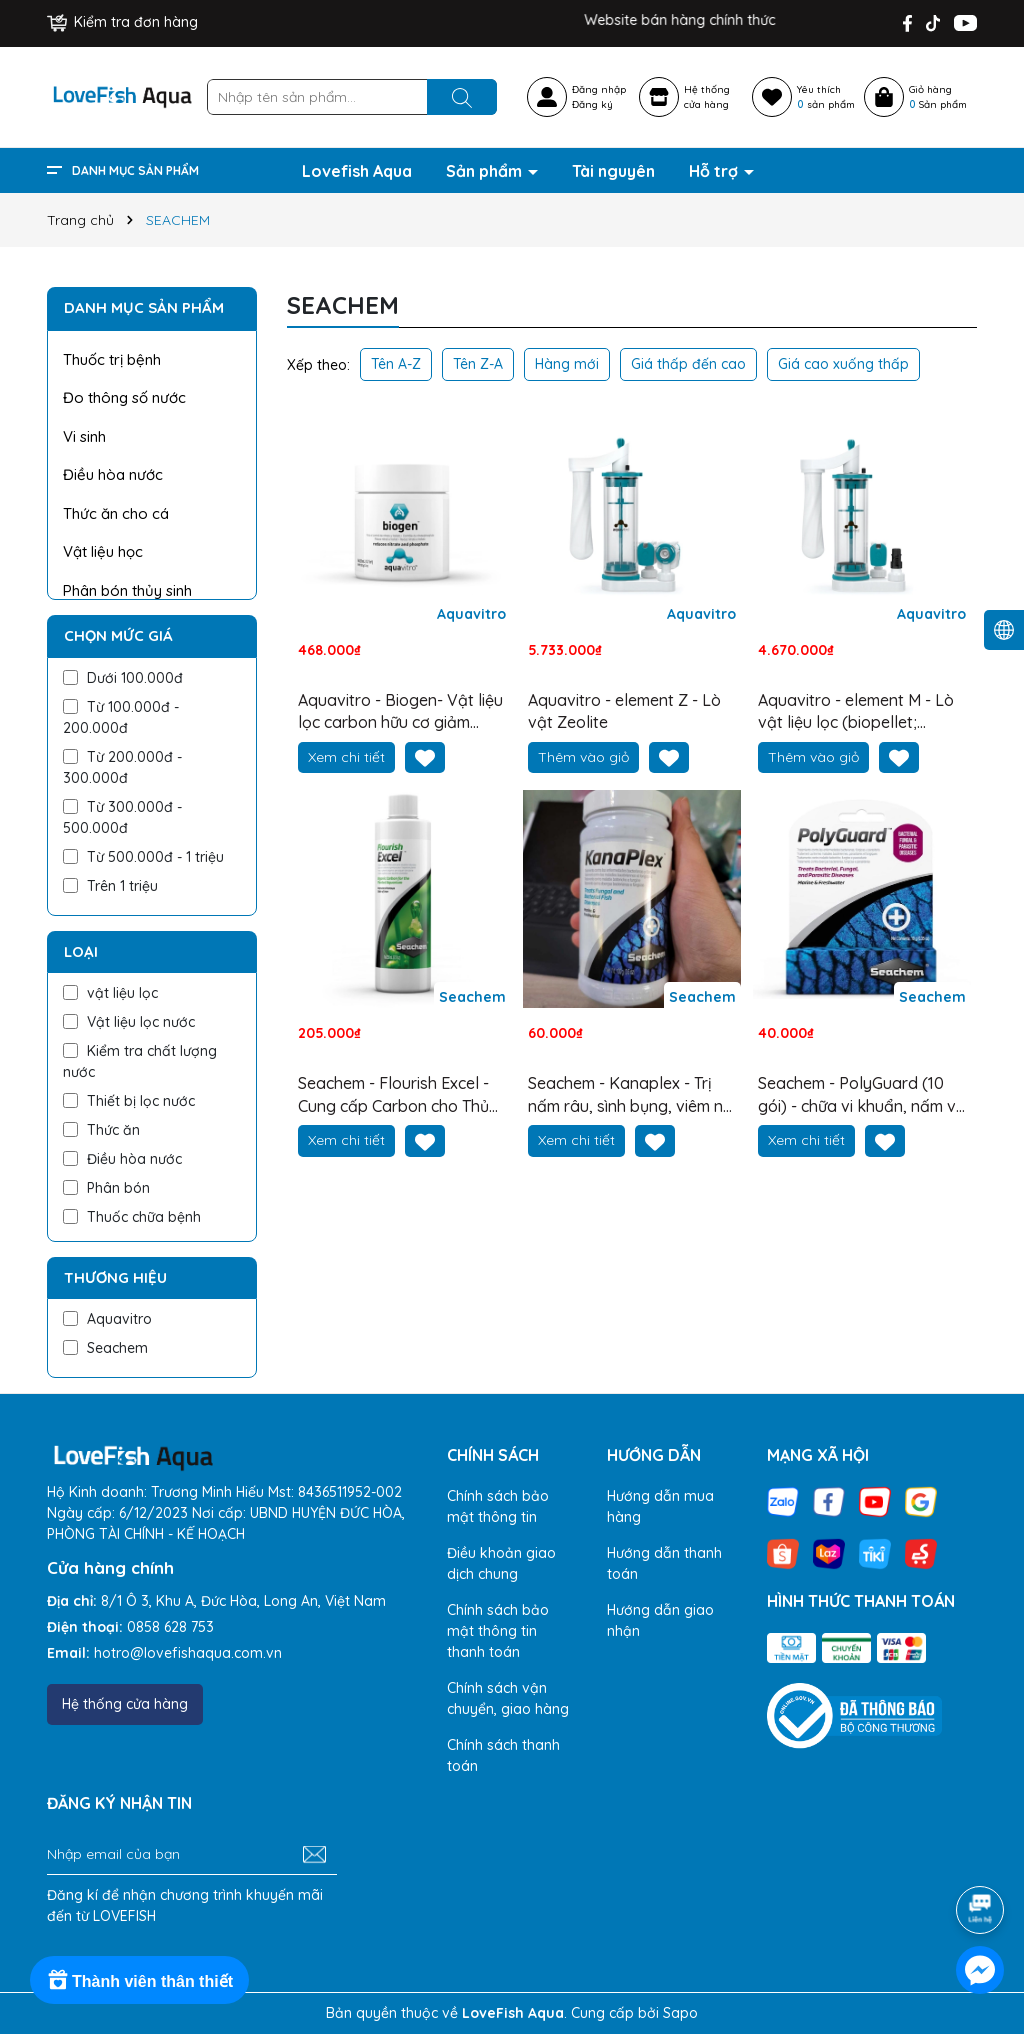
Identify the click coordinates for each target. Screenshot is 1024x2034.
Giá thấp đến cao (688, 364)
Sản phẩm (486, 171)
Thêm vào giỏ (583, 757)
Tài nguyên (613, 171)
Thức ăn (101, 1130)
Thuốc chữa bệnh (132, 1217)
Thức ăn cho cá (116, 513)
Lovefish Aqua (357, 171)
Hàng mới (567, 364)
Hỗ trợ (715, 171)
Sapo (680, 2013)
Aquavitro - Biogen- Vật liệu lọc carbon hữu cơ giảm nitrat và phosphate (400, 712)
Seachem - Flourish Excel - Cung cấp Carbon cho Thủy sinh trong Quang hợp (398, 1095)
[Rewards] (139, 1980)
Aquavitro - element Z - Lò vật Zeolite (624, 711)
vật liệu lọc (110, 993)
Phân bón (106, 1188)
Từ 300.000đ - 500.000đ (122, 817)
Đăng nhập (599, 89)
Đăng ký (592, 104)
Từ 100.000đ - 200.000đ (121, 717)
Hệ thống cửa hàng (125, 1704)
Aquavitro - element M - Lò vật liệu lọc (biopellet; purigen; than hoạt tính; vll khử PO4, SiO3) (856, 712)
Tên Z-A (478, 364)
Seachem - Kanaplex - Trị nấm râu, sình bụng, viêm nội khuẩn (632, 1095)
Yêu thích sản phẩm (826, 97)
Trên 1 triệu (110, 886)
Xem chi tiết (346, 757)
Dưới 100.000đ (123, 678)
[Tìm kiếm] (462, 97)
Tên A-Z (396, 364)
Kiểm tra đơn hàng (122, 22)
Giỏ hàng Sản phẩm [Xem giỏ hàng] (938, 97)
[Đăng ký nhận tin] (314, 1855)
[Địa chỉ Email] (192, 1855)
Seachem (105, 1348)
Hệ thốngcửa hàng (707, 97)
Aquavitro (107, 1319)
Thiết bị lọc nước (129, 1101)
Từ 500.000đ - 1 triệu (143, 857)
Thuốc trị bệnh (112, 359)
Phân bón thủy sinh (127, 590)
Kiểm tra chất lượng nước (140, 1061)
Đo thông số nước (124, 397)
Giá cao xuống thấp (843, 364)
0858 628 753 (170, 1627)
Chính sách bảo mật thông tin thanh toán (498, 1631)
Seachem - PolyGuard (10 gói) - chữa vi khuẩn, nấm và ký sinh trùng (862, 1095)
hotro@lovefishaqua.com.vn (188, 1653)
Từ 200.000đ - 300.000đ (122, 767)
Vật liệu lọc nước (129, 1022)
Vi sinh (84, 436)
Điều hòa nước (113, 474)
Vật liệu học (103, 551)
